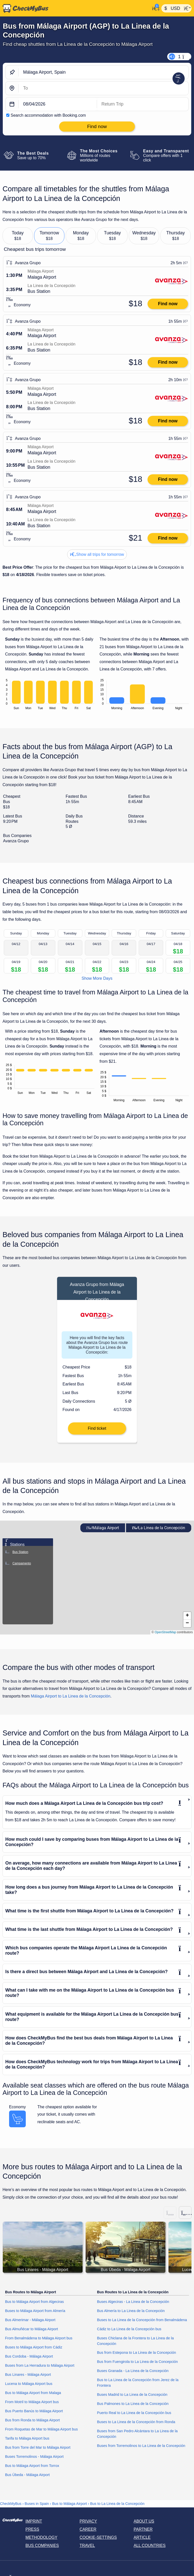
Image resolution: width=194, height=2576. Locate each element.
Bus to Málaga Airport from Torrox (32, 2466)
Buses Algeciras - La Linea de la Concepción (133, 2302)
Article (142, 2537)
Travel (87, 2545)
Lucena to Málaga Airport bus (28, 2384)
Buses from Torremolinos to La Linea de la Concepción (141, 2446)
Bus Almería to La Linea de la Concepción (131, 2311)
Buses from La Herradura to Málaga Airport (39, 2365)
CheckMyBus (10, 2504)
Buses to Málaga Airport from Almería (35, 2311)
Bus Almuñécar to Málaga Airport (31, 2329)
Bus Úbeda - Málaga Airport (27, 2475)
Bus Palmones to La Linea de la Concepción (132, 2404)
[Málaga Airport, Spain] (103, 72)
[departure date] (58, 104)
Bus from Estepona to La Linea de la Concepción (136, 2352)
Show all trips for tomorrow (97, 554)
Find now (167, 303)
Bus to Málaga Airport (69, 2504)
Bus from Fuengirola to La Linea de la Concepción (137, 2362)
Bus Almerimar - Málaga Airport (30, 2320)
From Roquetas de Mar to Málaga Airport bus (41, 2429)
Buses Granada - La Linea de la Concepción (132, 2371)
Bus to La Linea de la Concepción (117, 2504)
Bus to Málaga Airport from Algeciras (34, 2302)
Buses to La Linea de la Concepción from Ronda (136, 2422)
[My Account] (154, 8)
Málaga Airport (102, 1527)
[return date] (142, 104)
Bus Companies (42, 2545)
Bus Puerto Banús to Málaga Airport (34, 2411)
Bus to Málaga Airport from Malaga (33, 2393)
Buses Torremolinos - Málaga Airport (34, 2457)
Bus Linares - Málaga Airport (28, 2375)
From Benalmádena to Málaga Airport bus (38, 2338)
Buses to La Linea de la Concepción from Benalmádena (142, 2320)
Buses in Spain (37, 2504)
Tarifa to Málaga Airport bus (27, 2438)
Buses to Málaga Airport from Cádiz (33, 2347)
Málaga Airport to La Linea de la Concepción (70, 1696)
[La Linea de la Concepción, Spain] (103, 88)
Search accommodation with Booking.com (48, 115)
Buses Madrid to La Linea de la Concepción (132, 2395)
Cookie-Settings (98, 2537)
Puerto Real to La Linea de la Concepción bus (134, 2413)
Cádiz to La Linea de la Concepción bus (129, 2329)
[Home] (75, 8)
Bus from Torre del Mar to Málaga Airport (37, 2447)
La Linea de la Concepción (158, 1527)
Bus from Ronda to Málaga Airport (32, 2420)
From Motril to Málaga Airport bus (32, 2402)
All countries (150, 2545)
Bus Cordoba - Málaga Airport (29, 2356)
